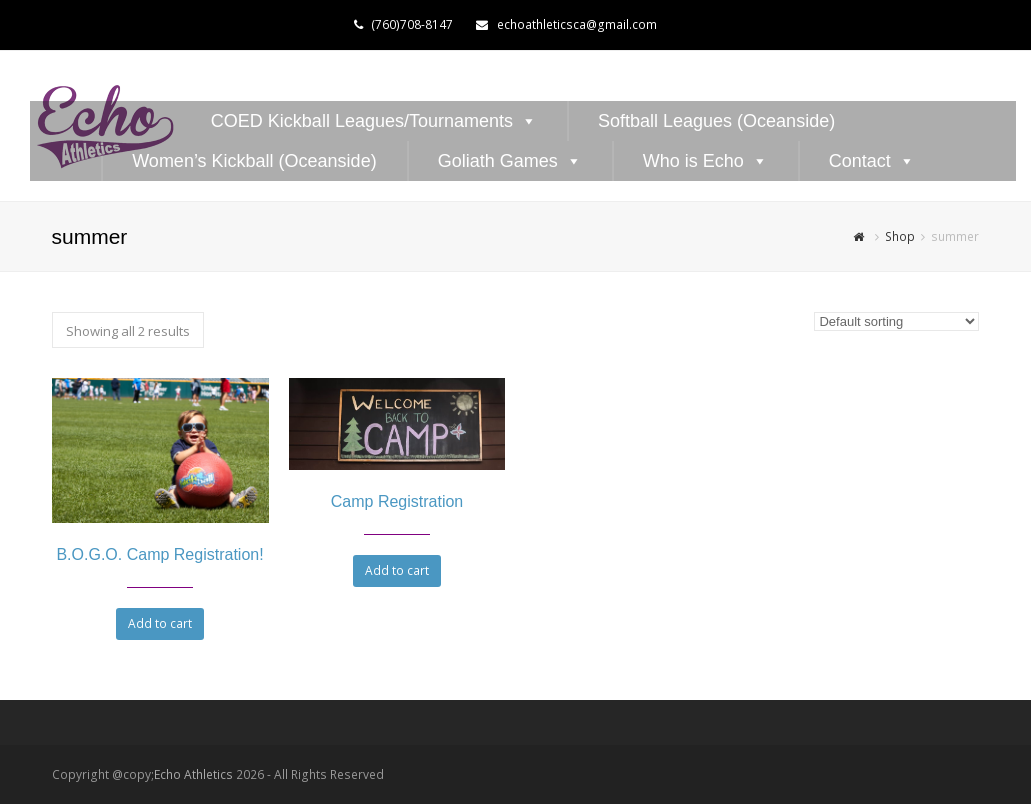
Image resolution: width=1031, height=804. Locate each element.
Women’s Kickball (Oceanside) (254, 161)
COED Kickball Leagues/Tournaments (362, 121)
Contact (860, 161)
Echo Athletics (193, 774)
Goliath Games (498, 161)
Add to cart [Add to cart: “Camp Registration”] (397, 570)
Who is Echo (693, 161)
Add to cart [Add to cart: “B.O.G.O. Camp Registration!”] (160, 623)
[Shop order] (896, 321)
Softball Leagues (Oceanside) (716, 121)
